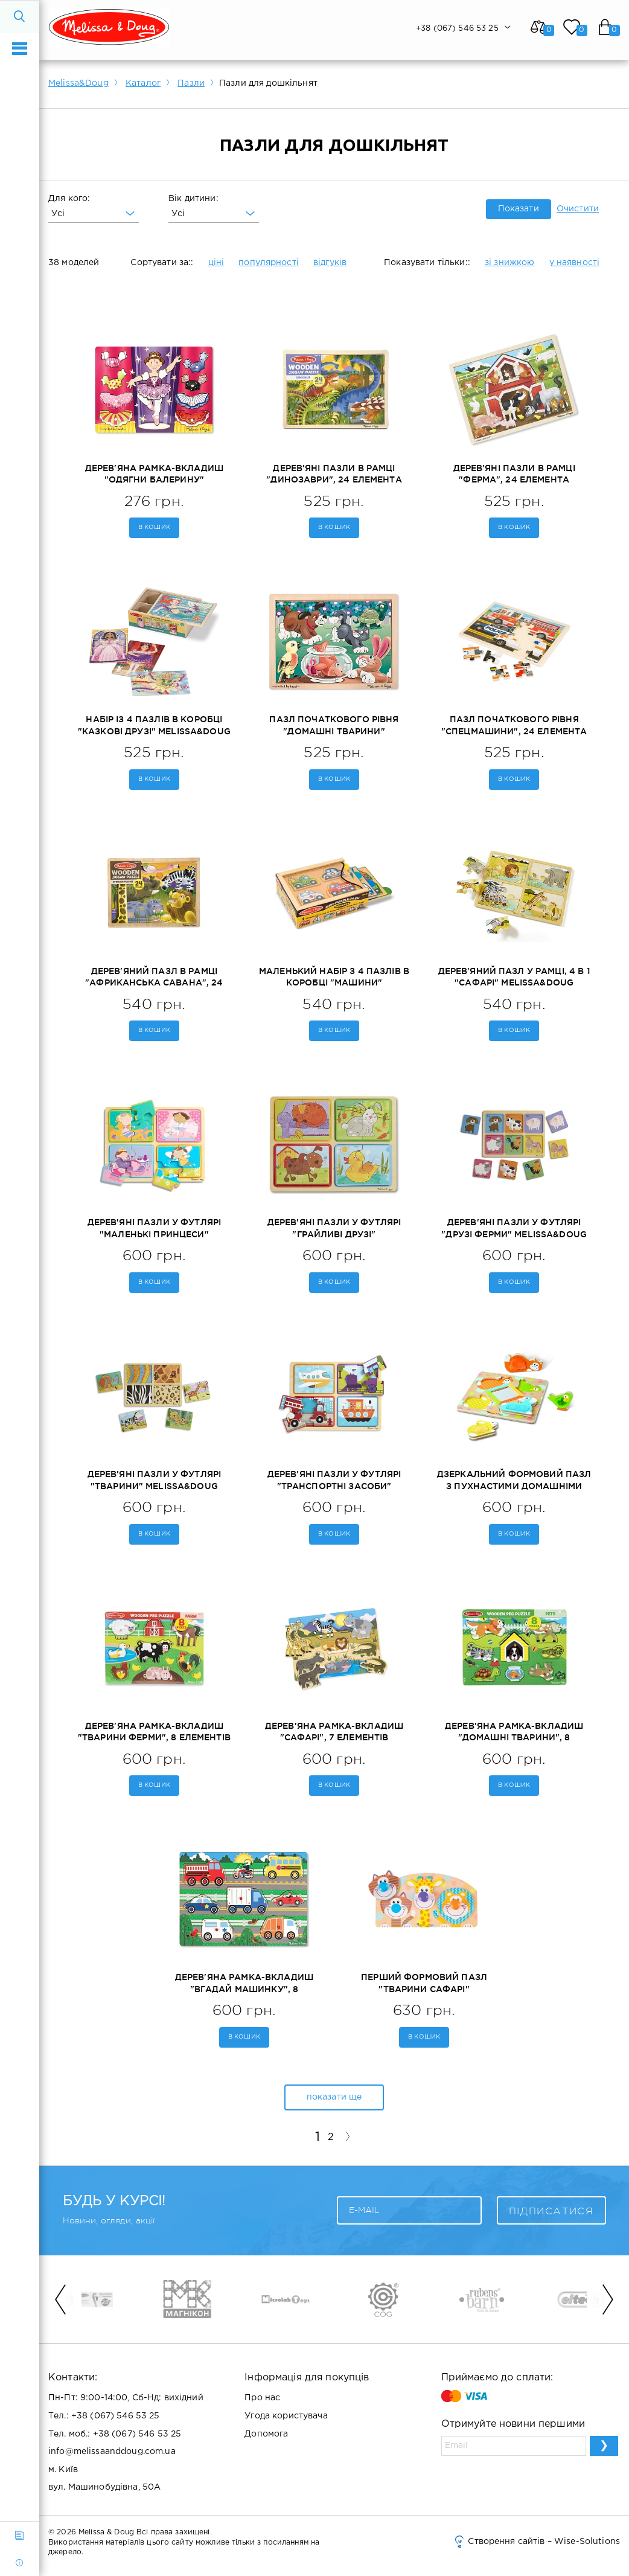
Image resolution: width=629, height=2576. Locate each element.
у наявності (574, 262)
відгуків (329, 262)
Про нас (262, 2397)
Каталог (143, 83)
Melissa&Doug (78, 83)
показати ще (334, 2097)
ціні (216, 262)
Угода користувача (285, 2416)
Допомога (266, 2434)
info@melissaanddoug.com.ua (112, 2451)
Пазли (191, 83)
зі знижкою (509, 262)
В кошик (154, 527)
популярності (268, 262)
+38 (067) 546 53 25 (115, 2416)
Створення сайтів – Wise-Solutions (536, 2541)
